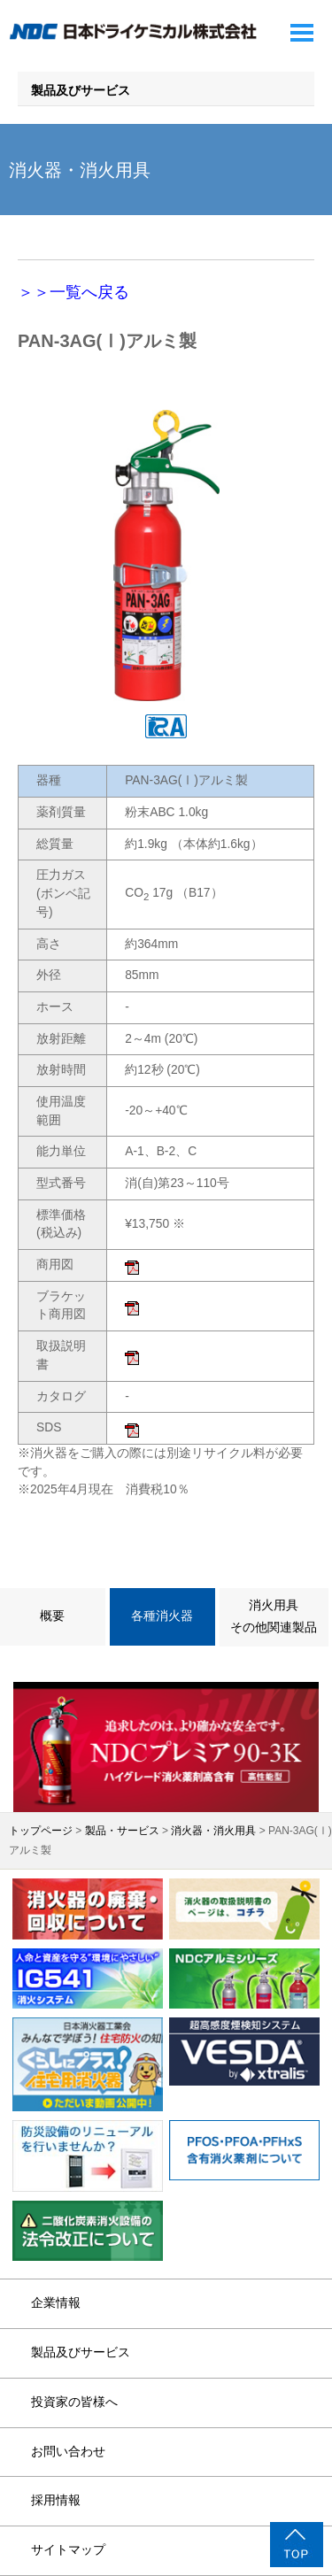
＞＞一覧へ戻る (73, 292)
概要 (52, 1616)
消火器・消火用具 (213, 1830)
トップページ (41, 1830)
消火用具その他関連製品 (273, 1616)
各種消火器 (162, 1616)
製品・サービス (122, 1830)
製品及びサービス (80, 90)
